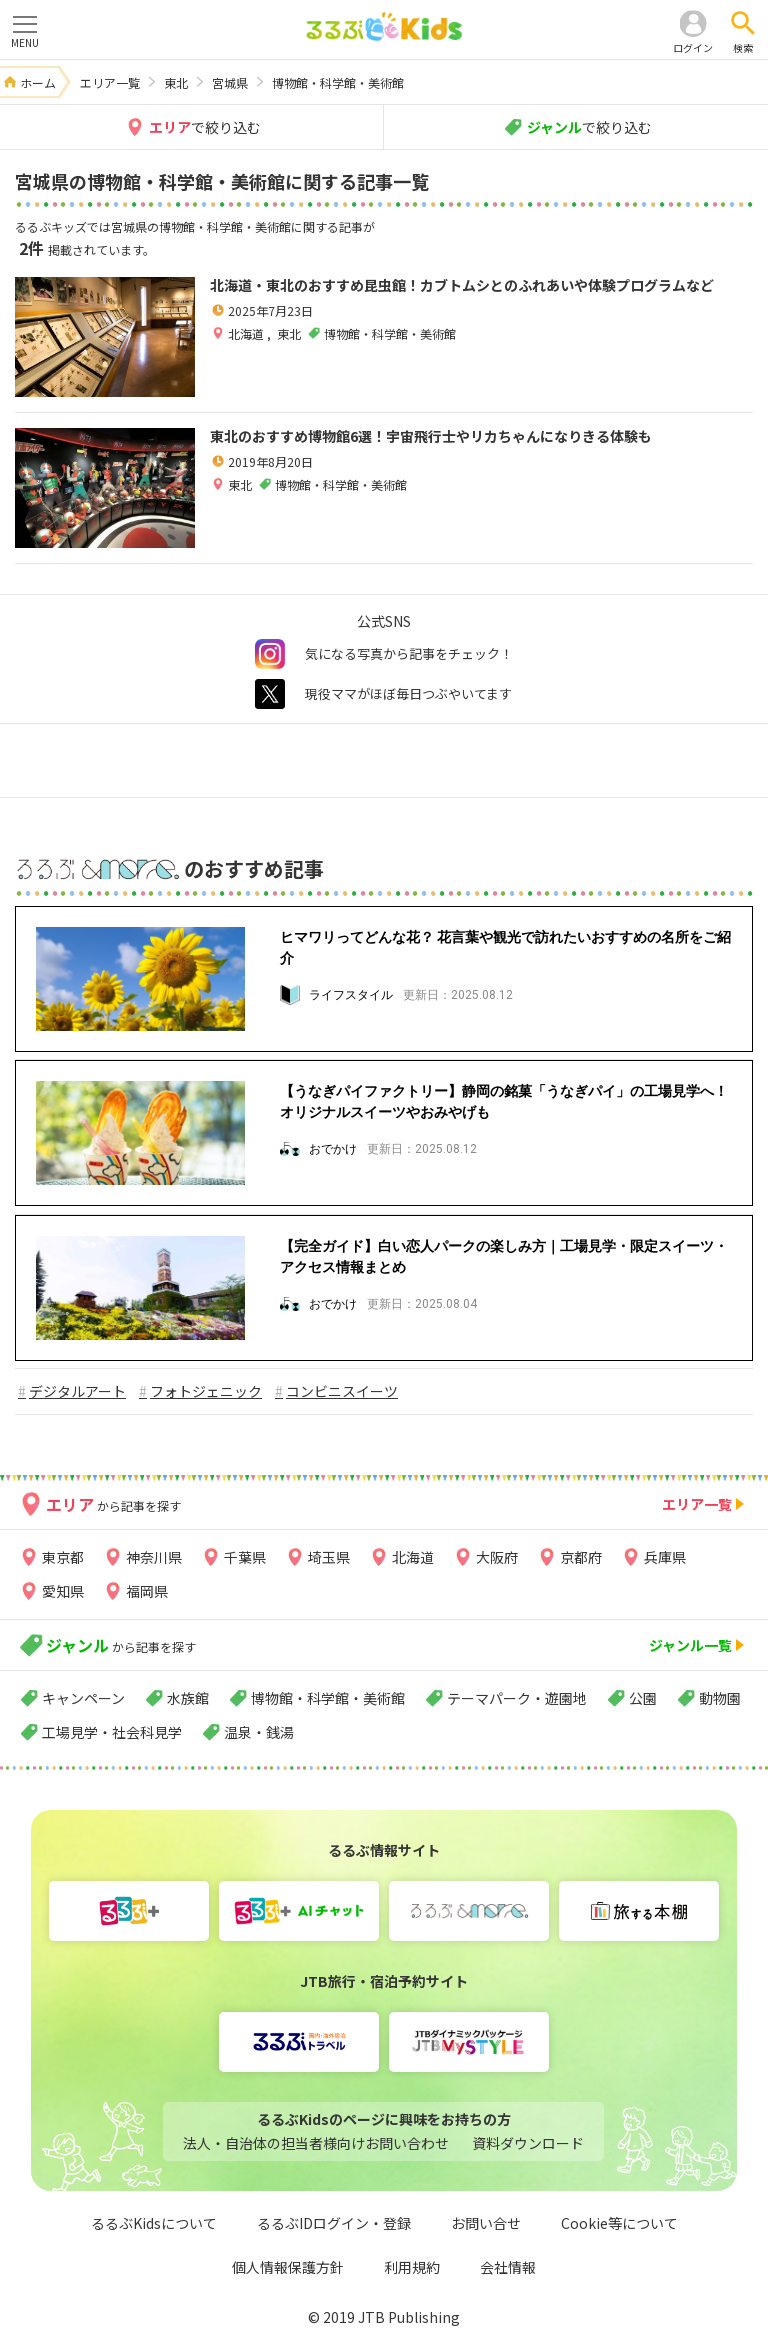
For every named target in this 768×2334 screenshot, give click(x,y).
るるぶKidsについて (154, 2223)
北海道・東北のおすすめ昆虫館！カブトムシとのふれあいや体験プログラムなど (462, 285)
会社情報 (508, 2267)
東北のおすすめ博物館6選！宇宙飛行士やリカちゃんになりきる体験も (431, 436)
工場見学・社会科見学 (112, 1732)
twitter (270, 694)
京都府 (581, 1557)
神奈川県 (154, 1557)
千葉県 (245, 1557)
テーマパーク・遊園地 (517, 1698)
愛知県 (63, 1591)
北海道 (247, 333)
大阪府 (497, 1557)
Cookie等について (619, 2223)
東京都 (63, 1557)
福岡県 (147, 1591)
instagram (270, 654)
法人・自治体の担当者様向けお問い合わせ (316, 2143)
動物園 (720, 1698)
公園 (643, 1698)
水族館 (188, 1698)
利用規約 (412, 2267)
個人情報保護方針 (288, 2267)
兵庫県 (665, 1557)
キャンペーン (83, 1698)
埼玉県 (329, 1557)
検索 (743, 47)
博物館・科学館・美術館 (328, 1698)
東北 (289, 333)
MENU (25, 30)
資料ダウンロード (528, 2143)
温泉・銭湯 (259, 1732)
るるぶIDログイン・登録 (334, 2223)
